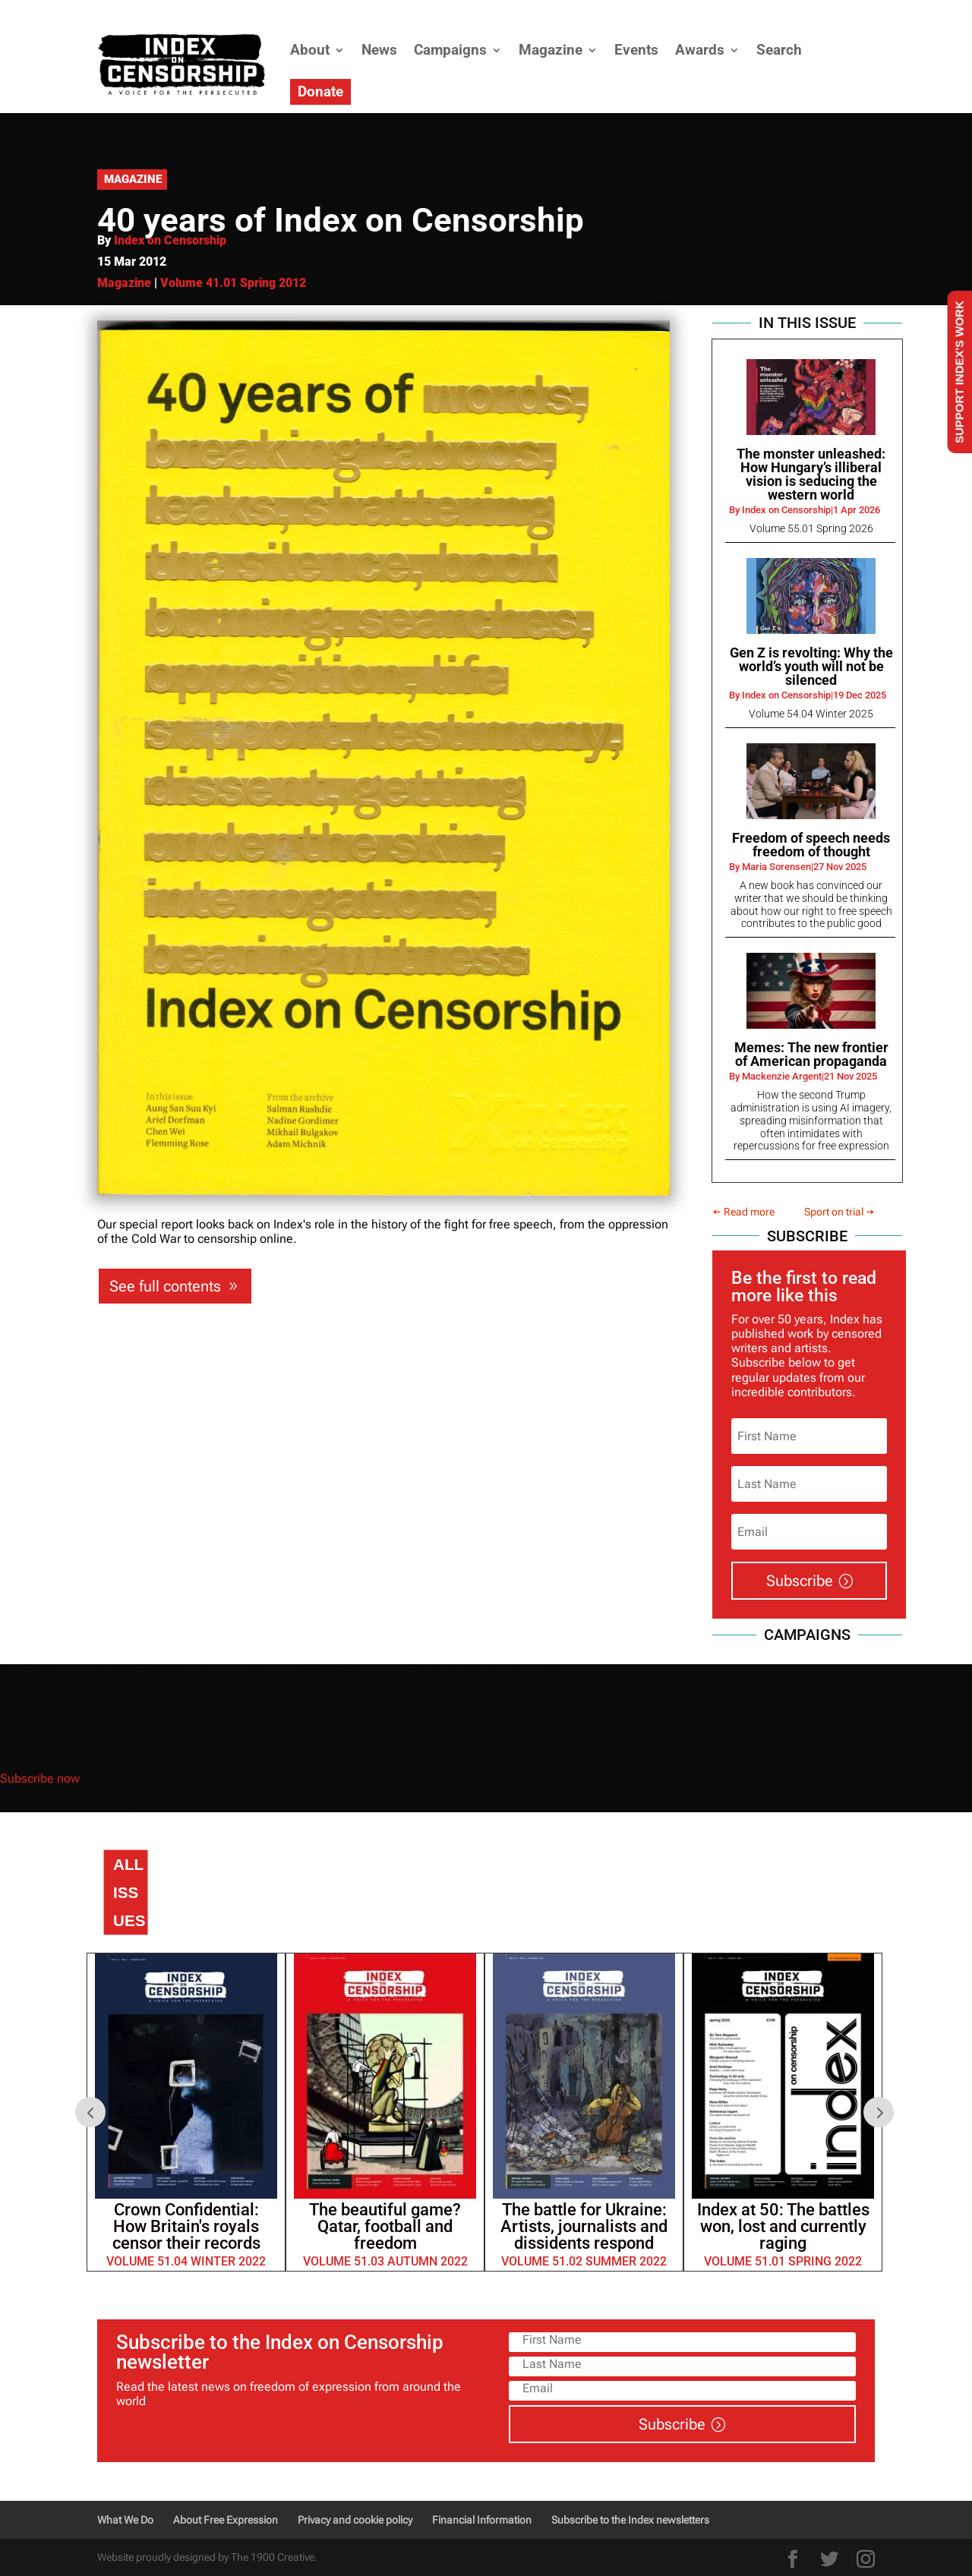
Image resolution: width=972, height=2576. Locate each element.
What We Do (125, 2520)
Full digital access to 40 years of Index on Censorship (196, 1713)
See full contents (165, 1286)
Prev (90, 2112)
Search (779, 49)
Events (636, 49)
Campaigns (450, 49)
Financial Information (482, 2520)
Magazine (550, 49)
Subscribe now (39, 1778)
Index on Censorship (170, 240)
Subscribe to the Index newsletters (630, 2520)
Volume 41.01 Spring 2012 (233, 283)
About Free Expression (225, 2520)
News (379, 49)
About (310, 49)
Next (878, 2112)
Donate (320, 91)
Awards (699, 49)
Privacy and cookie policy (355, 2520)
